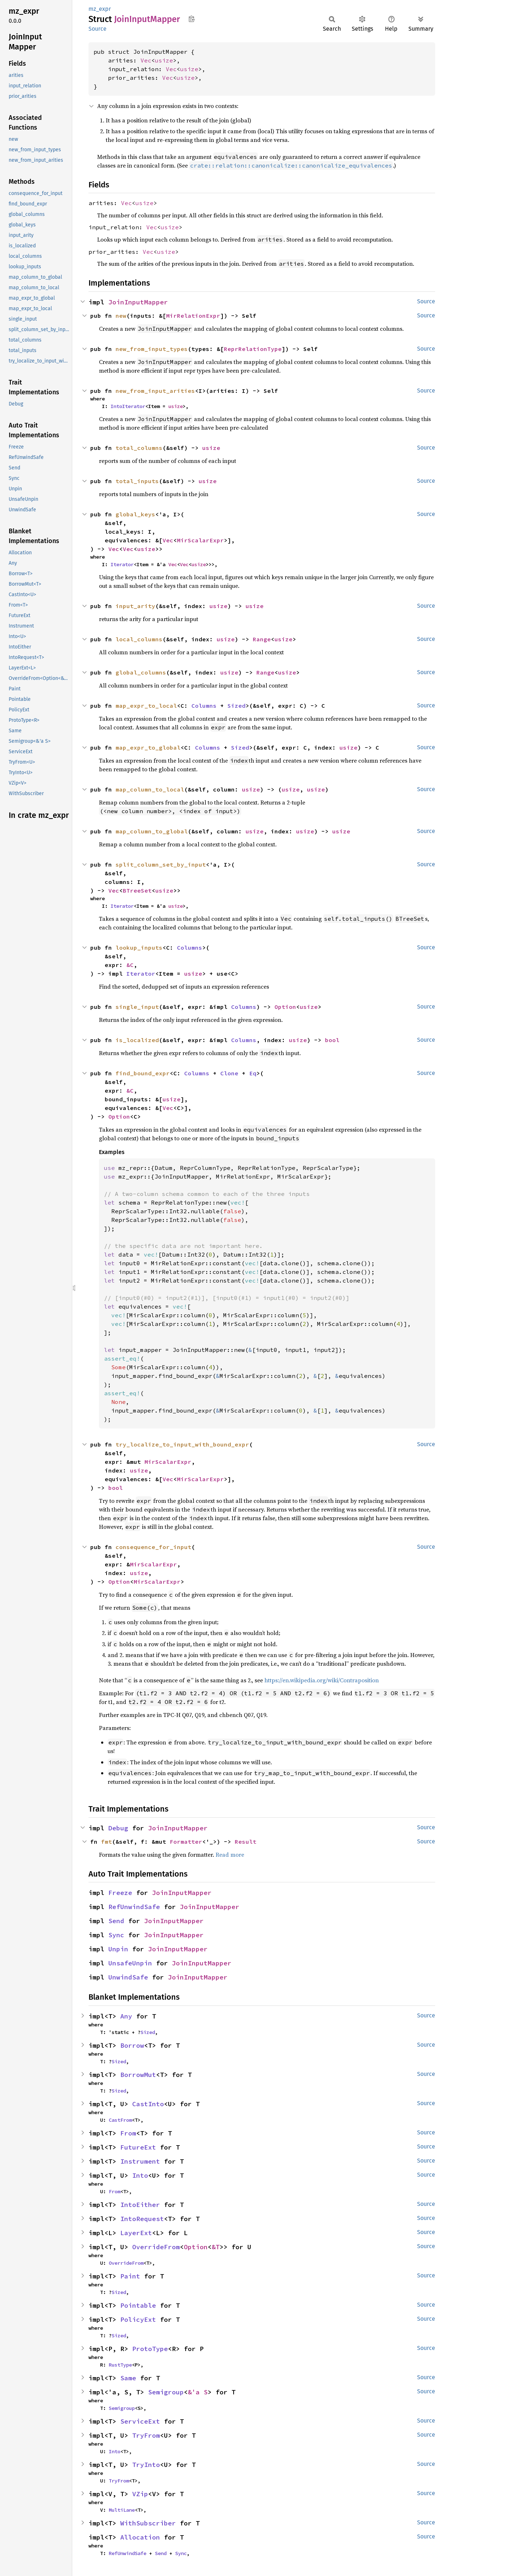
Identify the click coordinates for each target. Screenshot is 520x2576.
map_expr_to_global (148, 747)
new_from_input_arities (155, 390)
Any (126, 2016)
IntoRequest (142, 2219)
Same (128, 2378)
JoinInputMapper (138, 302)
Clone (229, 1073)
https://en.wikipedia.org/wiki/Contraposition (321, 1680)
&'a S (198, 2392)
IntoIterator (127, 406)
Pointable (138, 2305)
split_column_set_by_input (161, 864)
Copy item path (192, 19)
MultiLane (122, 2510)
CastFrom (120, 2120)
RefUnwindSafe (134, 1907)
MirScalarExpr (200, 540)
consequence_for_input (153, 1547)
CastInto (148, 2104)
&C (130, 964)
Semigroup (166, 2392)
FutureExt (138, 2147)
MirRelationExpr (193, 315)
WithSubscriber (148, 2523)
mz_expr (99, 8)
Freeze (120, 1892)
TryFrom (146, 2435)
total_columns (139, 447)
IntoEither (140, 2204)
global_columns (141, 672)
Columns (204, 705)
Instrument (140, 2161)
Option (285, 1006)
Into (140, 2175)
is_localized (137, 1040)
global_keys (135, 514)
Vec (145, 60)
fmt (106, 1841)
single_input (137, 1006)
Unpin (118, 1949)
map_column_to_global (152, 831)
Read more (230, 1855)
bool (332, 1040)
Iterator (122, 564)
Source (97, 28)
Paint (130, 2276)
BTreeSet (137, 890)
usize (164, 60)
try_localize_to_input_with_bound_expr (182, 1444)
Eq (252, 1073)
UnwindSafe (128, 1977)
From (128, 2133)
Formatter (186, 1841)
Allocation (140, 2537)
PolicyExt (138, 2319)
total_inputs (137, 481)
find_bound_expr (143, 1073)
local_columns (139, 639)
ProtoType (150, 2349)
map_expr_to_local (146, 705)
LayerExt (136, 2233)
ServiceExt (140, 2421)
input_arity (135, 606)
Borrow (132, 2045)
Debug (118, 1828)
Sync (116, 1935)
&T (216, 2247)
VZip (140, 2494)
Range (262, 639)
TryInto (146, 2464)
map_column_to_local (150, 789)
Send (116, 1921)
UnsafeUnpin (130, 1963)
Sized (237, 705)
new (121, 315)
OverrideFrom (156, 2247)
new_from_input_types (152, 348)
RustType (120, 2365)
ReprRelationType (253, 348)
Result (245, 1841)
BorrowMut (138, 2074)
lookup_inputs (139, 947)
